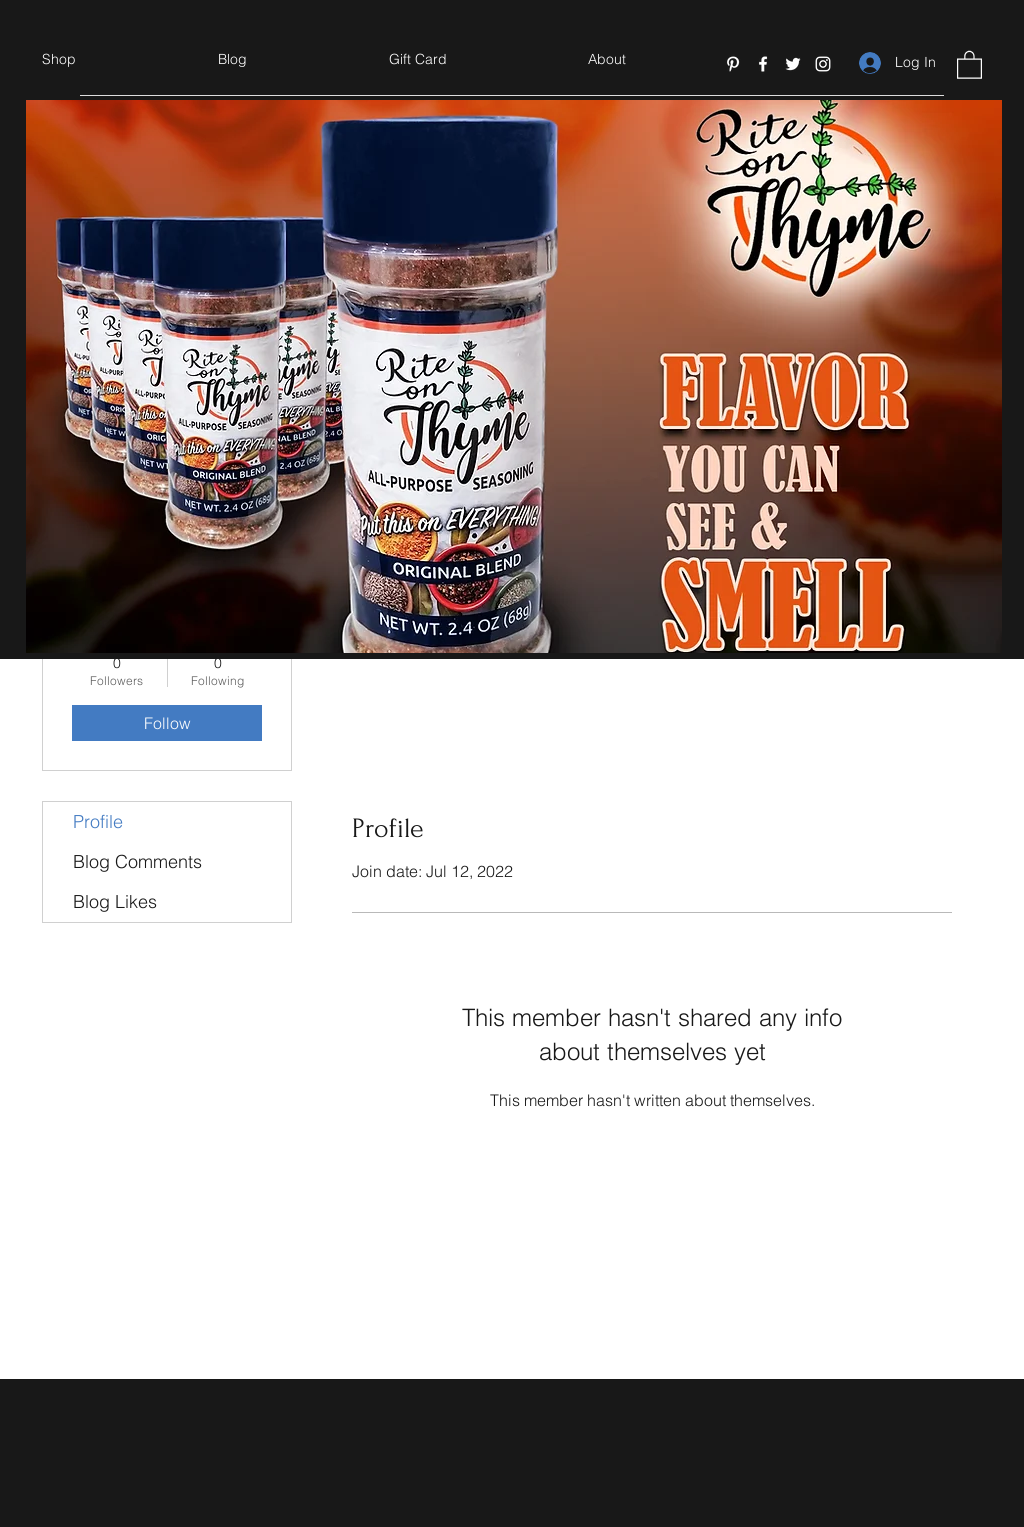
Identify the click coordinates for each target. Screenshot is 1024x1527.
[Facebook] (763, 64)
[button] (969, 64)
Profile (98, 821)
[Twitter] (793, 64)
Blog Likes (115, 901)
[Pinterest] (733, 64)
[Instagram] (823, 64)
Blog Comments (137, 861)
